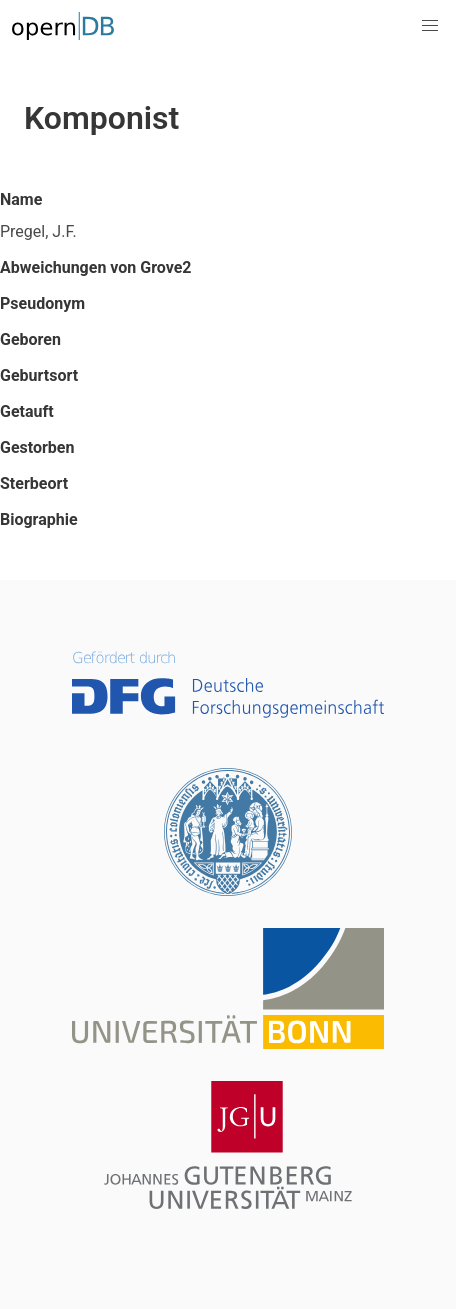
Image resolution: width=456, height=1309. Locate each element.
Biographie (39, 519)
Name (21, 199)
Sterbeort (34, 483)
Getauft (27, 411)
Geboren (30, 339)
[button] (430, 26)
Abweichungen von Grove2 (96, 267)
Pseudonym (42, 303)
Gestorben (37, 447)
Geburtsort (39, 375)
